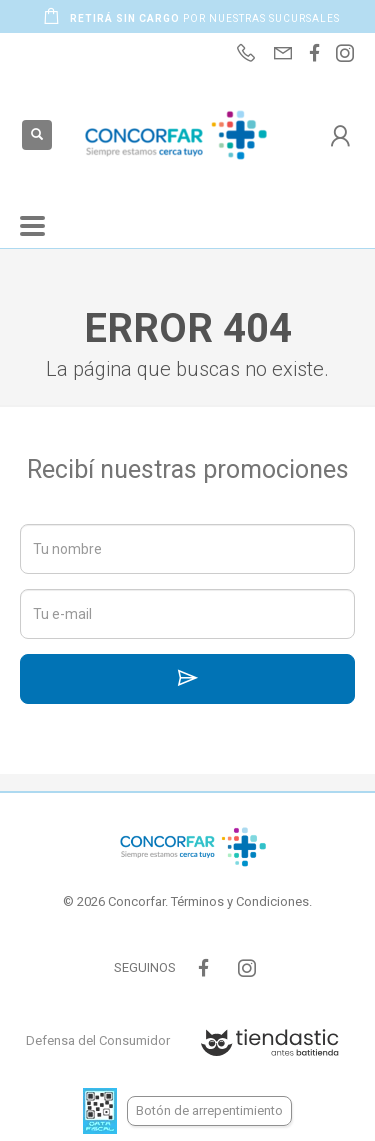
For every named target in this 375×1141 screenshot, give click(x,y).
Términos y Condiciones (240, 901)
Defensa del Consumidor (98, 1040)
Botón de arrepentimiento (209, 1110)
